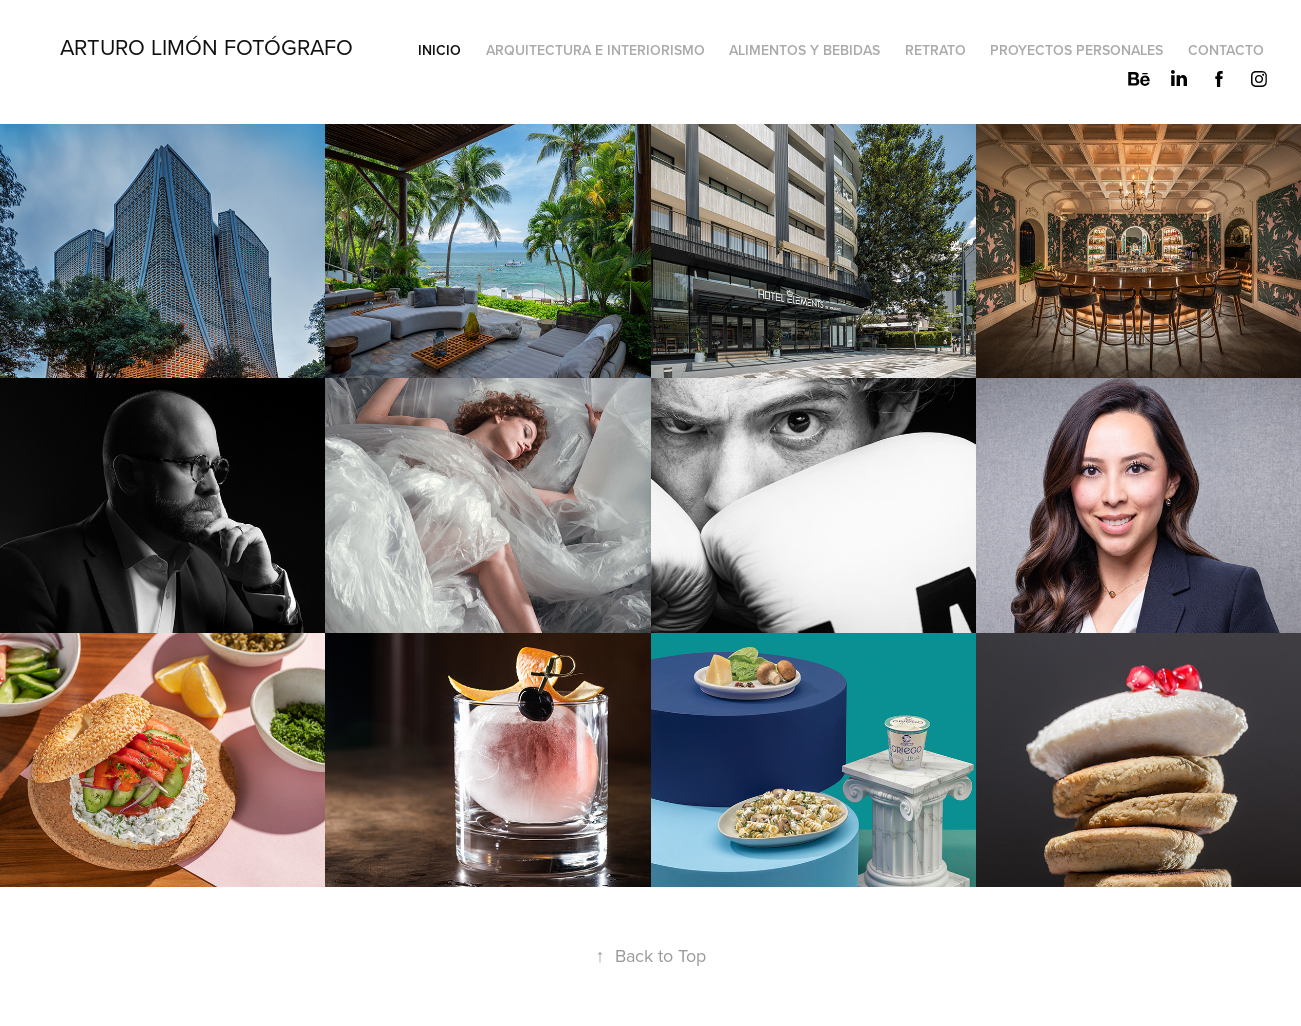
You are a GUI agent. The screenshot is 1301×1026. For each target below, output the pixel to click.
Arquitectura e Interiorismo (595, 50)
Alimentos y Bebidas (804, 50)
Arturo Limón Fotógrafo (206, 46)
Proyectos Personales (1076, 50)
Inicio (439, 50)
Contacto (1226, 50)
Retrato (935, 50)
